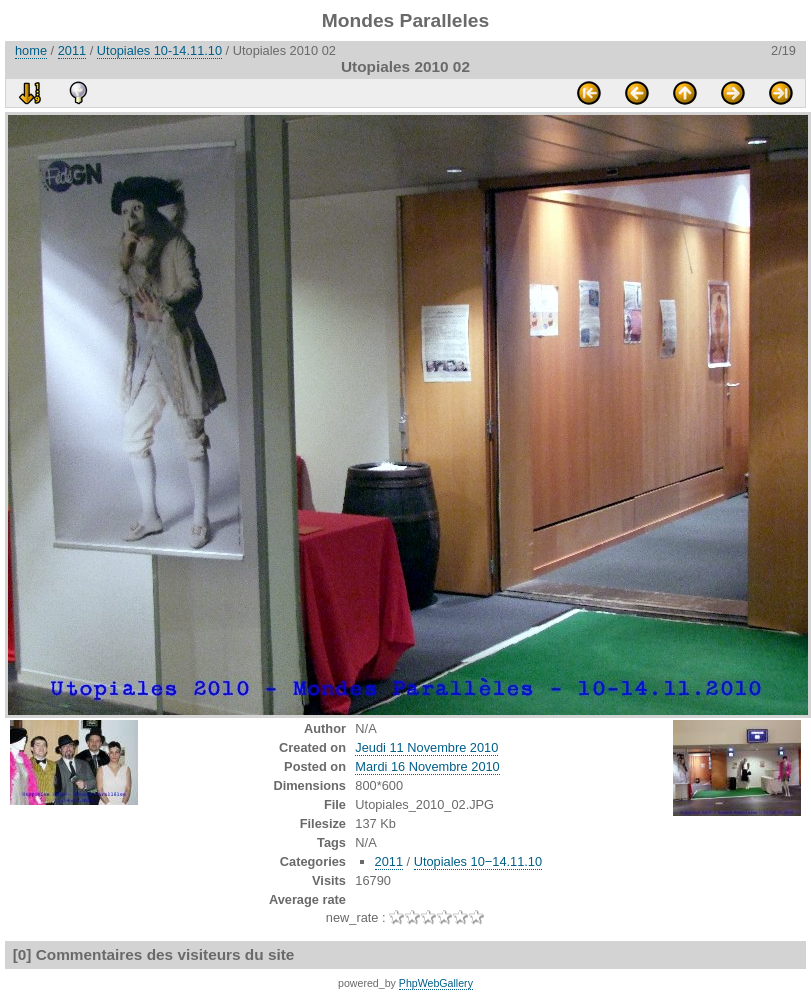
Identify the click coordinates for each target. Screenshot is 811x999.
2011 (72, 50)
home (31, 50)
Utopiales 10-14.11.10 (159, 50)
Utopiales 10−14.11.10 (478, 861)
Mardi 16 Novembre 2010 (427, 766)
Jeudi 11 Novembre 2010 (426, 747)
